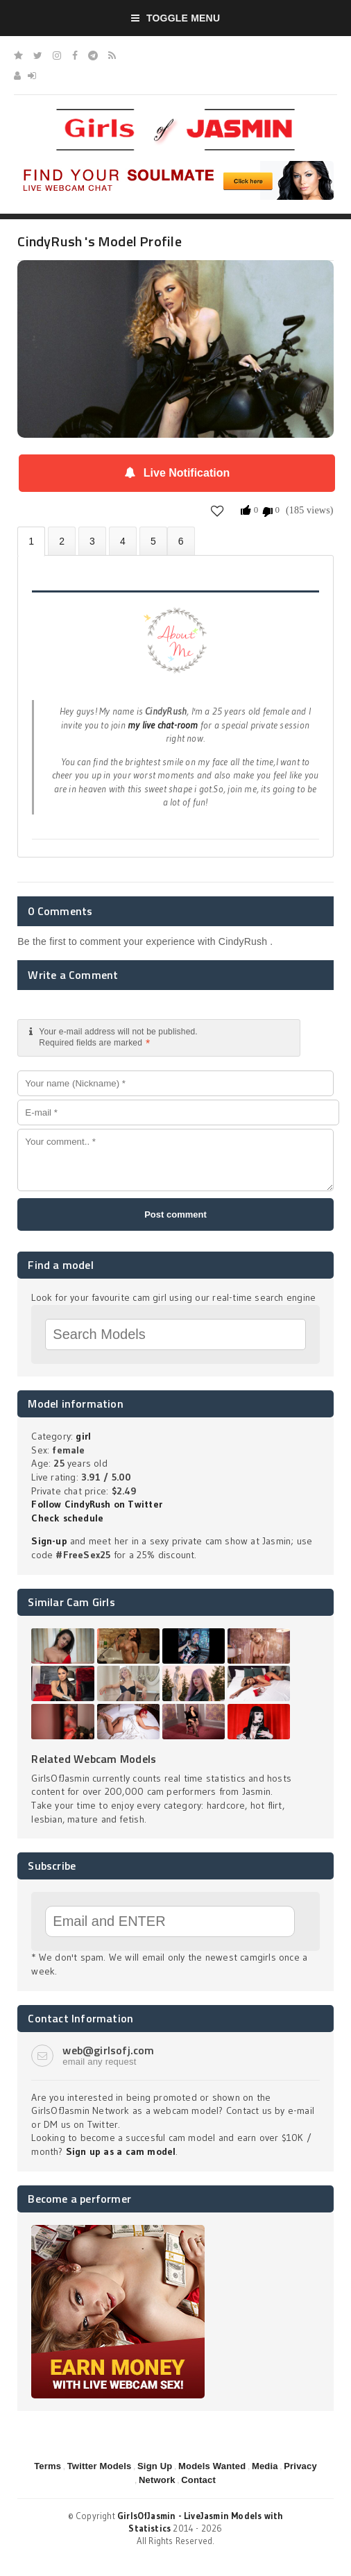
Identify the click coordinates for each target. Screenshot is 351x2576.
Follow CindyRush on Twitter (96, 1504)
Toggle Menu (176, 18)
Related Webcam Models (93, 1758)
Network (157, 2480)
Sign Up (154, 2466)
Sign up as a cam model (121, 2151)
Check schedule (67, 1518)
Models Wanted (212, 2466)
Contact (198, 2480)
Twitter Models (99, 2466)
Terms (47, 2466)
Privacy (300, 2466)
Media (265, 2466)
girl (83, 1436)
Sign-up (49, 1541)
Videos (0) (92, 541)
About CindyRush (31, 541)
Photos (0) (62, 541)
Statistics (123, 541)
